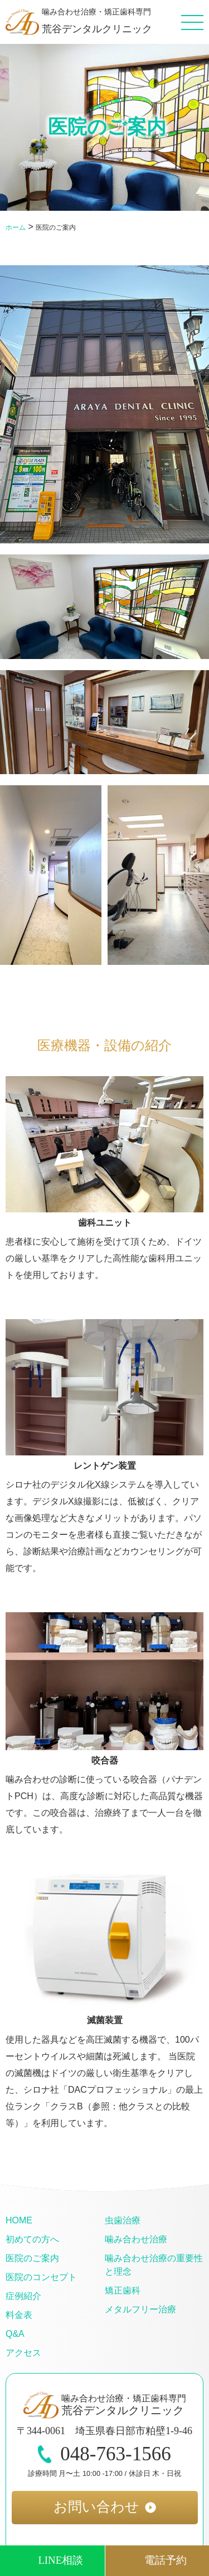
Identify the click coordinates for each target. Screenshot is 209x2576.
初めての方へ (32, 2239)
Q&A (15, 2334)
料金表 (19, 2315)
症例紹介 (23, 2296)
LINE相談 (60, 2560)
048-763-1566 (104, 2454)
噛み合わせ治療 (136, 2239)
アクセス (23, 2352)
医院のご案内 (32, 2258)
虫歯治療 (122, 2220)
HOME (19, 2220)
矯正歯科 (122, 2290)
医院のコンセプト (41, 2277)
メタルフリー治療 (140, 2309)
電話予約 (165, 2560)
